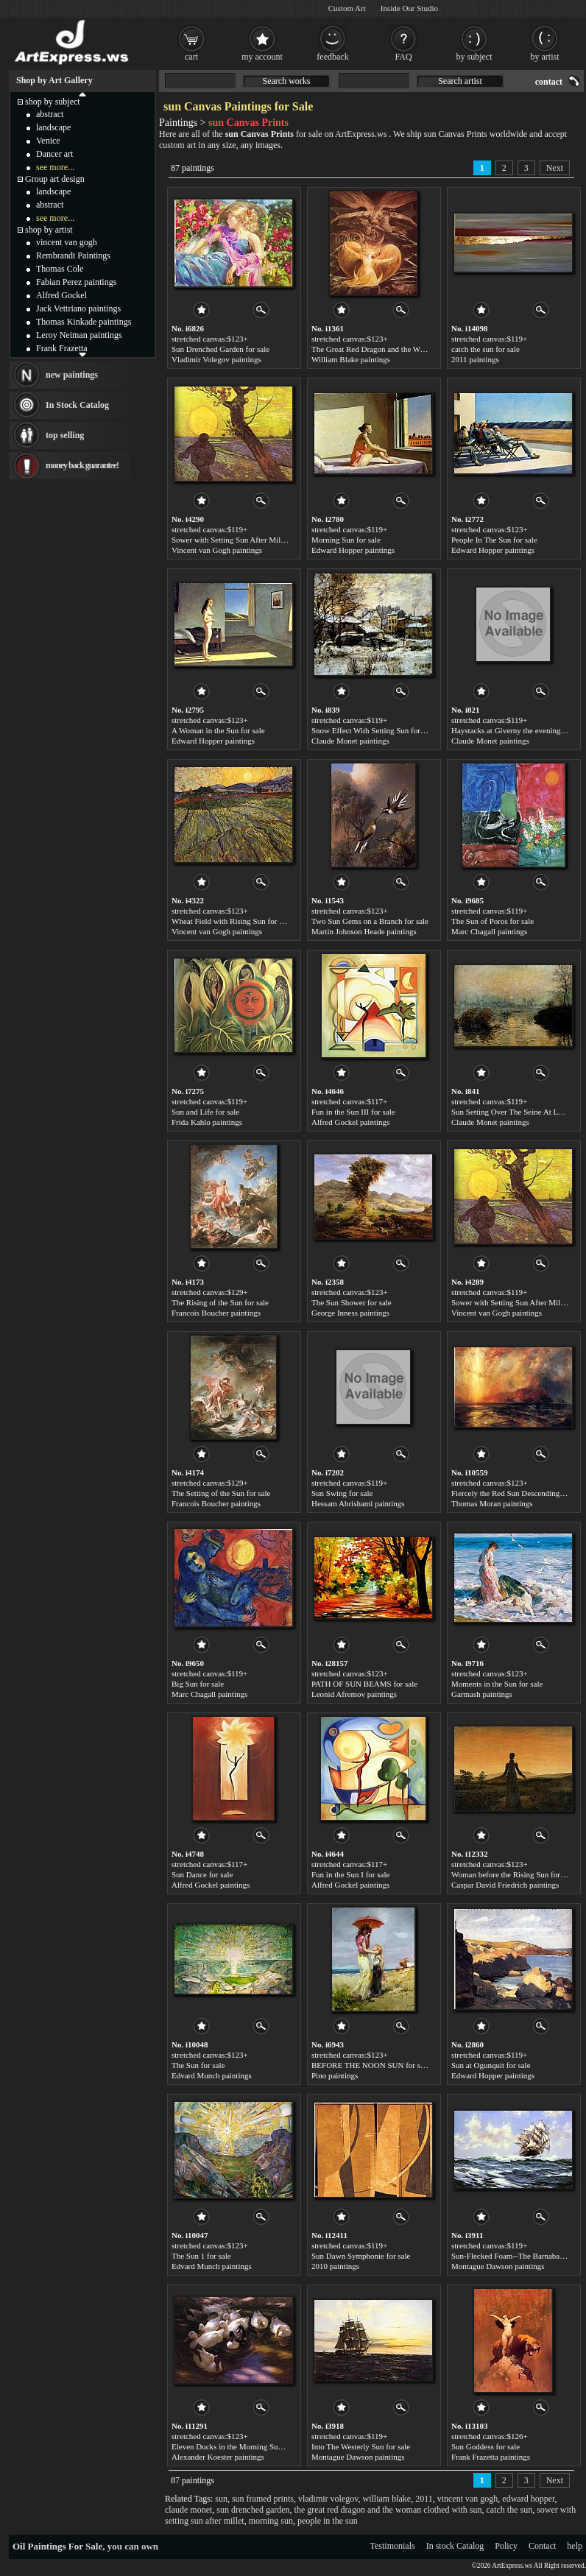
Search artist (460, 81)
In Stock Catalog (77, 405)
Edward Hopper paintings (353, 550)
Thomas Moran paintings (492, 1503)
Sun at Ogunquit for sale (491, 2065)
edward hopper (528, 2499)
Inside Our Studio (409, 8)
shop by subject (52, 101)
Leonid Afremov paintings (354, 1694)
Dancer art (54, 154)
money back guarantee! (82, 465)
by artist (545, 57)
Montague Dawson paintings (497, 2266)
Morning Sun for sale (346, 539)
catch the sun (510, 2510)
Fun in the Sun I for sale (350, 1874)
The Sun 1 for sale (201, 2255)
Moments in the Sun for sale (497, 1683)
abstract (49, 114)
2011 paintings (475, 359)
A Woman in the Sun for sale (218, 730)
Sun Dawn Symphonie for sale (360, 2255)
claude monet (188, 2510)
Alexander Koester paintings (218, 2456)
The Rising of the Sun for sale (220, 1302)
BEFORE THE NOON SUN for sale (370, 2065)
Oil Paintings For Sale (57, 2546)
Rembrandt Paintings (73, 255)
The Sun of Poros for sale (492, 921)
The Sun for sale (198, 2065)
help (574, 2546)
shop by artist (49, 230)
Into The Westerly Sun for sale (360, 2446)
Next (554, 168)
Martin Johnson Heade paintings (364, 931)
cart (191, 57)
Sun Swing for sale (342, 1493)
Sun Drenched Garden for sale (220, 349)
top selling (65, 435)
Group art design (55, 179)
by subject (474, 57)
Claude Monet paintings (350, 740)
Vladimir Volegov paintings (216, 359)
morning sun (271, 2521)
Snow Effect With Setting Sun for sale (373, 730)
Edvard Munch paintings (212, 2075)
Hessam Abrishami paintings (358, 1503)
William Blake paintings (350, 359)
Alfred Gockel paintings (350, 1122)
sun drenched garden (252, 2510)
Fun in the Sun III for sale (353, 1111)
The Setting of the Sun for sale (221, 1493)
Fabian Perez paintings (76, 282)
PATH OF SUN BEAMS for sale (364, 1683)
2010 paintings (335, 2266)
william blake (386, 2499)
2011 (424, 2499)
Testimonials (392, 2546)
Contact (542, 2546)
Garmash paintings (481, 1694)
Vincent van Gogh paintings (217, 550)
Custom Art (347, 8)
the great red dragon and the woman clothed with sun (388, 2510)
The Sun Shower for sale (351, 1302)
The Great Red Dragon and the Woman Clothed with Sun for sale (417, 349)
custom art (177, 145)
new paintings (72, 375)
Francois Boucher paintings (216, 1312)
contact (548, 82)
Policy (506, 2546)
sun (221, 2499)
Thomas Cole (59, 269)
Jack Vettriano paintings (78, 308)
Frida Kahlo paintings (207, 1122)
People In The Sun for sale (494, 539)
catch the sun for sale (485, 349)
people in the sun (327, 2521)
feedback (332, 57)
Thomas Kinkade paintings (83, 322)
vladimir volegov (328, 2499)
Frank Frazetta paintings (490, 2456)
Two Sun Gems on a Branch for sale (369, 921)
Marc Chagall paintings (489, 931)
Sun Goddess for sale (485, 2446)
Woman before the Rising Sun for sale (513, 1874)
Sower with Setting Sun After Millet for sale (243, 539)
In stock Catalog (455, 2546)
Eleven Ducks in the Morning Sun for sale (240, 2446)
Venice (48, 140)
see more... (55, 167)
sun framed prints (263, 2499)
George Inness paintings (350, 1312)
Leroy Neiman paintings (79, 335)
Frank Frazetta (62, 348)
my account (262, 57)
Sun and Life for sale (205, 1111)
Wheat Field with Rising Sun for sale (232, 921)
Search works (287, 81)
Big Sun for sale (198, 1683)
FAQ (403, 57)
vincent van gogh (467, 2499)
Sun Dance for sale (202, 1874)
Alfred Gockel (61, 295)
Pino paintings (334, 2075)
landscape (53, 127)
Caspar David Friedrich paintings (505, 1884)
